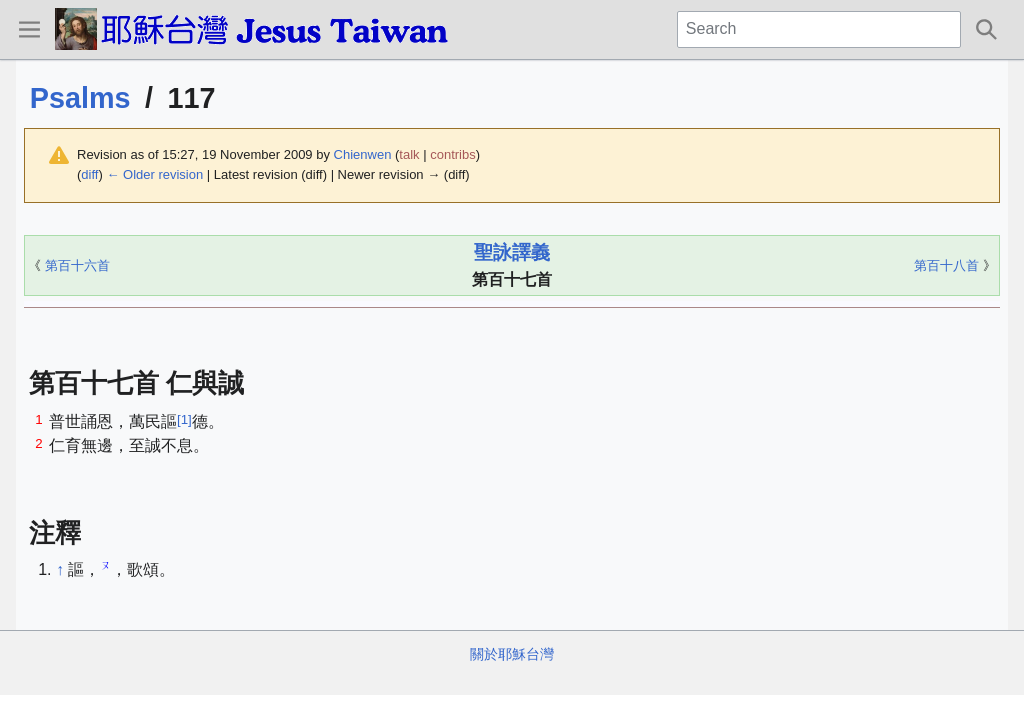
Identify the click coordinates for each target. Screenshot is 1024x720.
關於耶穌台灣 (512, 654)
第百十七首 (512, 279)
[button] (29, 29)
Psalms (80, 98)
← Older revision (154, 174)
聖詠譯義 (512, 252)
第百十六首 (77, 265)
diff (89, 174)
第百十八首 (946, 265)
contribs (453, 154)
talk (409, 154)
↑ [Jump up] (60, 569)
